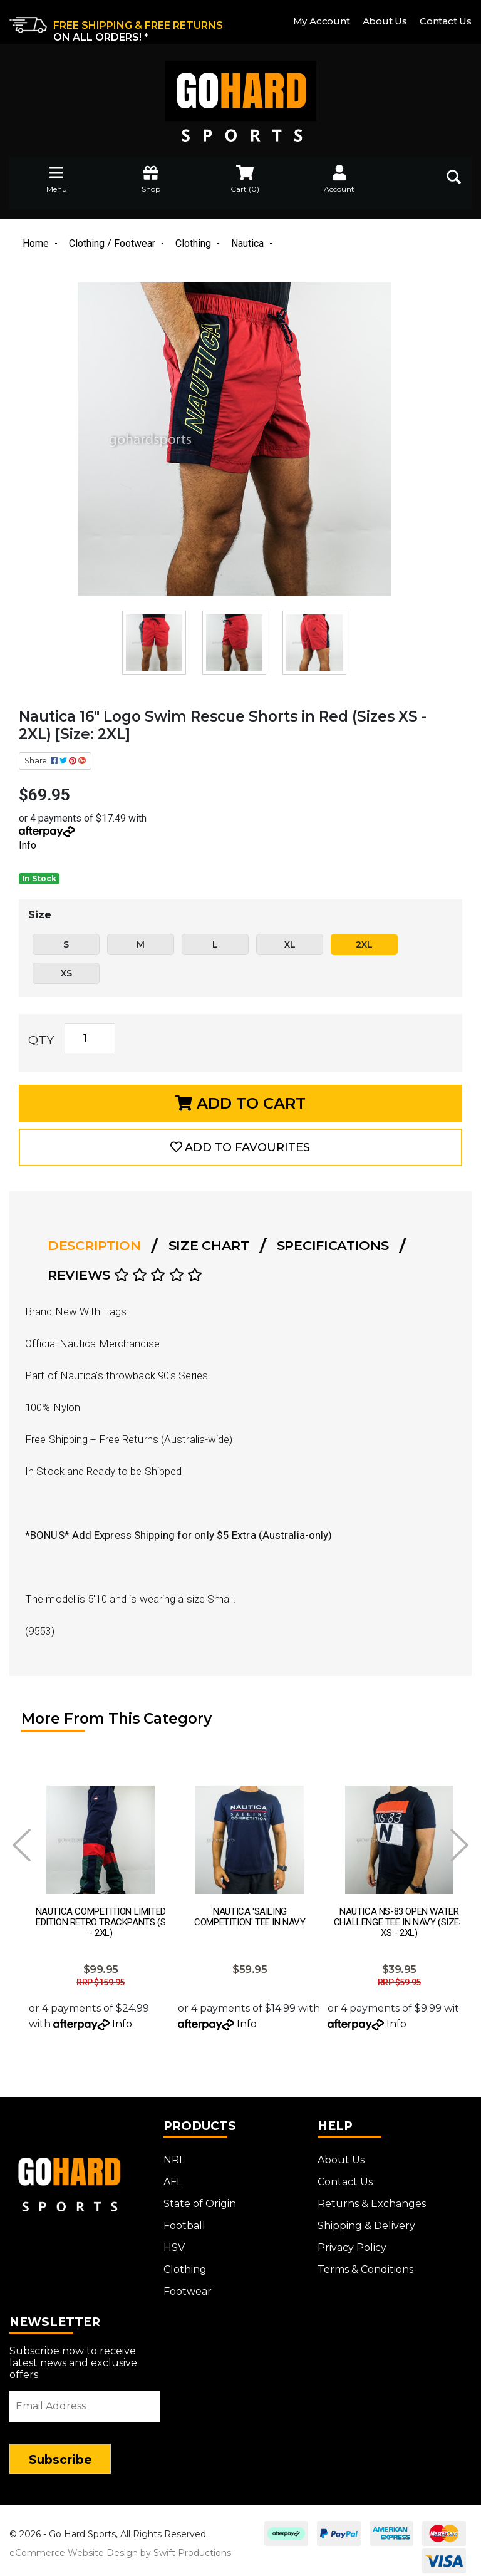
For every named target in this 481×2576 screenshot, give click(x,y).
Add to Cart (240, 1103)
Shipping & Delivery (366, 2219)
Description (94, 1245)
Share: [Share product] (55, 760)
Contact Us (446, 21)
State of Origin (199, 2197)
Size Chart (208, 1245)
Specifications (333, 1245)
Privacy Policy (352, 2241)
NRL (174, 2153)
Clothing (185, 2262)
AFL (172, 2175)
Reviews (125, 1275)
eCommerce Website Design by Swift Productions (120, 2546)
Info (27, 845)
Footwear (187, 2284)
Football (184, 2219)
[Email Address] (84, 2399)
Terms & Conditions (365, 2262)
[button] (240, 1147)
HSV (174, 2241)
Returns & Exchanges (372, 2197)
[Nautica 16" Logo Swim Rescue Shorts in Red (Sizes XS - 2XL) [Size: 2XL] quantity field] (90, 1038)
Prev (22, 1845)
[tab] (98, 1246)
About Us (385, 21)
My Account (321, 21)
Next (459, 1845)
